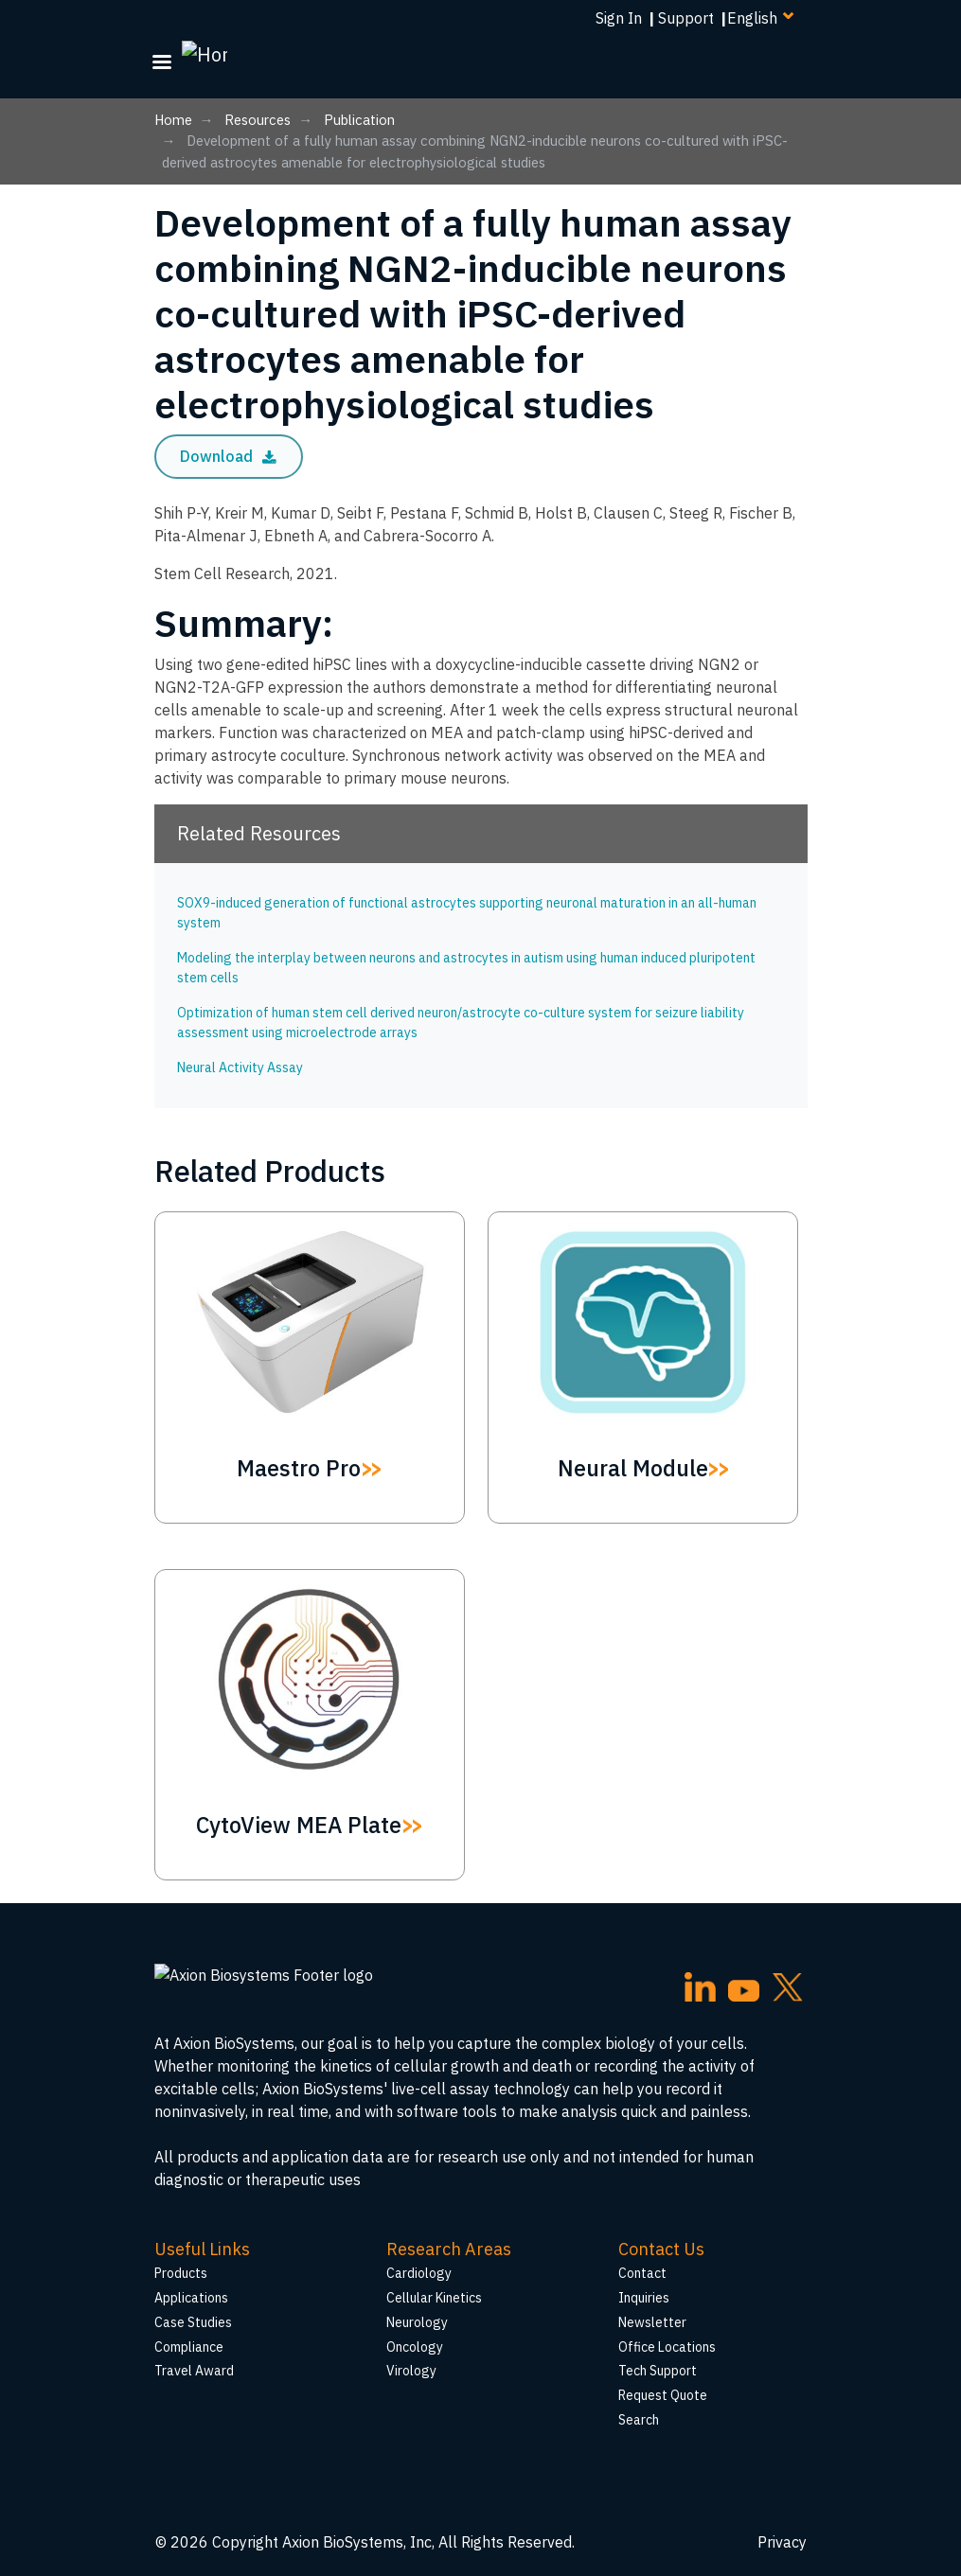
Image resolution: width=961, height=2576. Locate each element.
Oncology (414, 2346)
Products (180, 2273)
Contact (642, 2273)
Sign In (619, 18)
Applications (191, 2297)
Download (228, 456)
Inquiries (643, 2297)
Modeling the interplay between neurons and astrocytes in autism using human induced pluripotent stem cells (466, 967)
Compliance (188, 2346)
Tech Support (657, 2370)
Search (638, 2419)
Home (173, 120)
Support (686, 18)
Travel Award (194, 2370)
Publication (359, 120)
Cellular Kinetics (434, 2297)
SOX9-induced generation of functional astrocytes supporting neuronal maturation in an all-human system (466, 912)
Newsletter (652, 2322)
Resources (257, 120)
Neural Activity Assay (240, 1067)
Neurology (417, 2322)
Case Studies (193, 2322)
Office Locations (667, 2346)
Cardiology (419, 2273)
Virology (411, 2370)
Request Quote (662, 2395)
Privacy (782, 2541)
